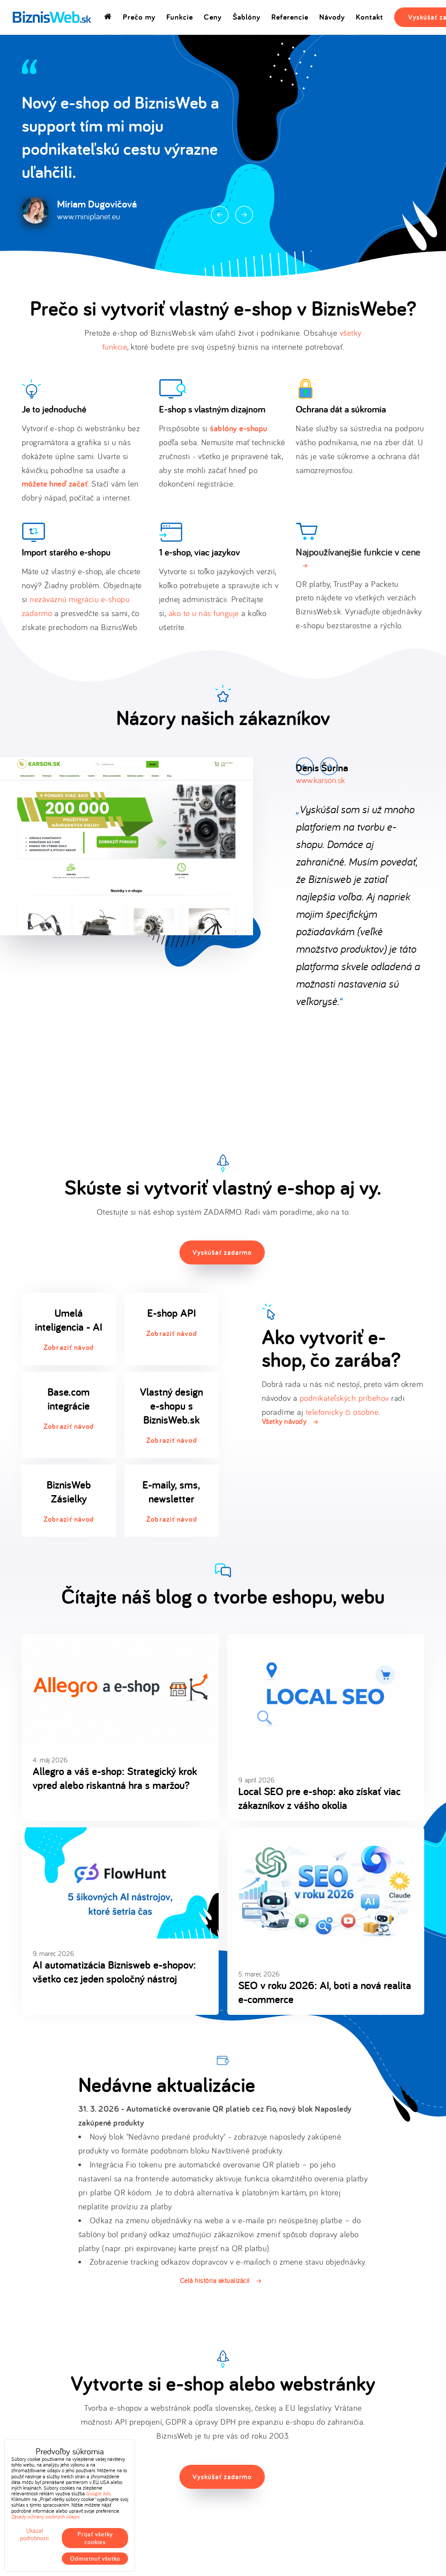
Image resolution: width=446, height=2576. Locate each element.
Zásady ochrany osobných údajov (45, 2516)
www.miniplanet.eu (88, 216)
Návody (332, 17)
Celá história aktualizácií (215, 2280)
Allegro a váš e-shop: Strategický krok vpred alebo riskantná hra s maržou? (115, 1778)
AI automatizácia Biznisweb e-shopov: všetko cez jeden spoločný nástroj (114, 1972)
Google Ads (98, 2493)
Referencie (289, 17)
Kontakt (369, 17)
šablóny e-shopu (238, 428)
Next (244, 215)
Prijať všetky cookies (95, 2538)
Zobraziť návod (69, 1347)
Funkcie (179, 17)
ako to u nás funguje (204, 613)
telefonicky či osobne (342, 1412)
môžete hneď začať (55, 483)
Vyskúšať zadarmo (222, 1252)
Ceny (213, 17)
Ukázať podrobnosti (34, 2534)
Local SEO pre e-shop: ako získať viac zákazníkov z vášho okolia (319, 1798)
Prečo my (139, 17)
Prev (220, 215)
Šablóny (246, 17)
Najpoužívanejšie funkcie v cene (358, 552)
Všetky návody (284, 1421)
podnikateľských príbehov (344, 1398)
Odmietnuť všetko (95, 2558)
